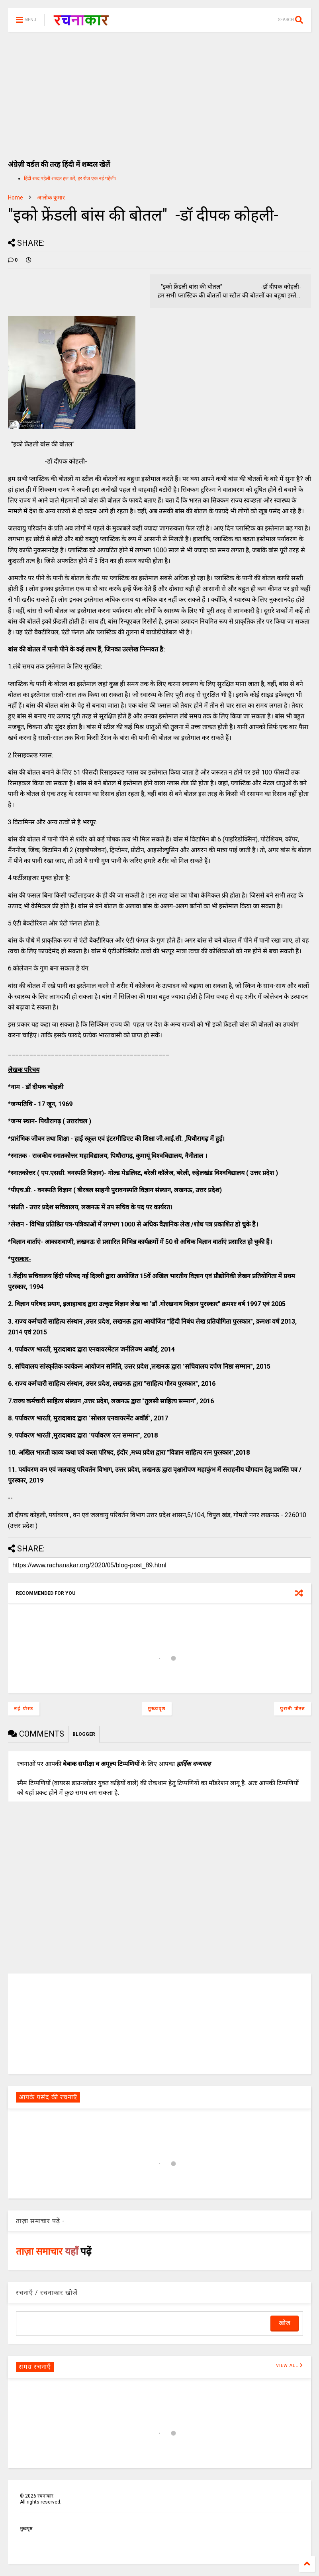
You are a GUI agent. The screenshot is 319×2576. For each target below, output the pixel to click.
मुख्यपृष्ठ (157, 1708)
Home (15, 197)
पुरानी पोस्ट (292, 1708)
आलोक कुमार (51, 197)
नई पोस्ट (23, 1708)
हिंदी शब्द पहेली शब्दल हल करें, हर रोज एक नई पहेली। (70, 178)
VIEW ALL (289, 2365)
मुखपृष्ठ (26, 2528)
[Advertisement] (159, 91)
